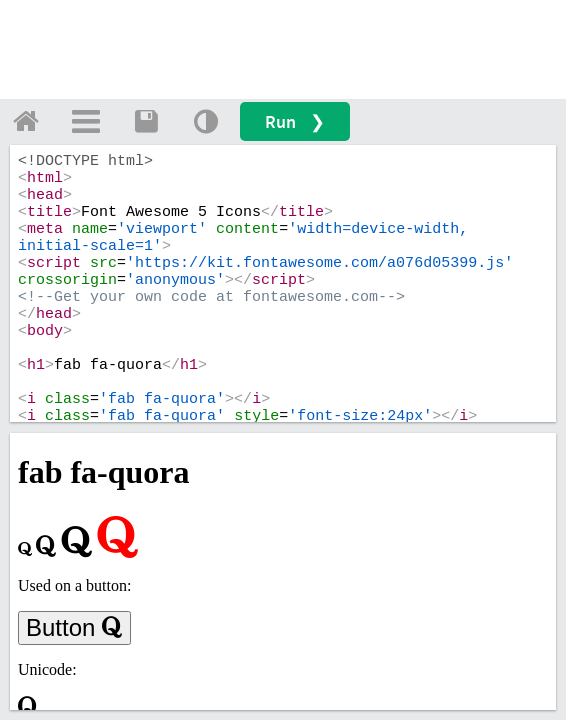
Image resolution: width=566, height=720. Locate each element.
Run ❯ (295, 121)
